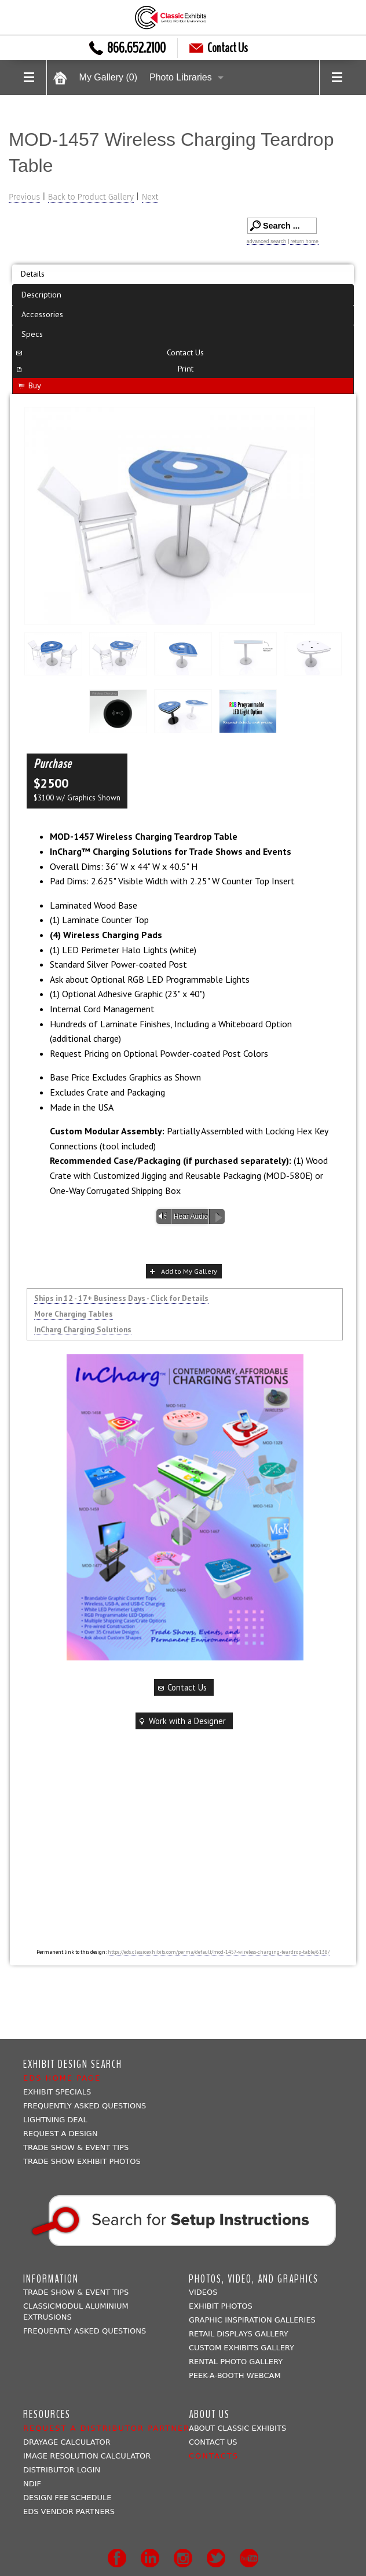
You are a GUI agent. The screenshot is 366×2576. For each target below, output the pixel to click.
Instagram (183, 2558)
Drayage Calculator (67, 2442)
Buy (29, 385)
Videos (203, 2292)
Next (150, 197)
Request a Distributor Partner (106, 2428)
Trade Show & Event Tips (76, 2147)
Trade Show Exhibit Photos (82, 2161)
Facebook (117, 2558)
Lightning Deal (55, 2119)
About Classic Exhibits (237, 2428)
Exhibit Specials (57, 2092)
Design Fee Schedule (67, 2497)
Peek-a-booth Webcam (235, 2375)
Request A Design (60, 2133)
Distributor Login (61, 2469)
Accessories (42, 313)
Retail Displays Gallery (238, 2333)
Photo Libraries (180, 77)
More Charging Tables (73, 1314)
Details (33, 273)
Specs (32, 333)
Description (41, 294)
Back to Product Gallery (91, 197)
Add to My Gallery (182, 1271)
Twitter (216, 2558)
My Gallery (108, 77)
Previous (24, 197)
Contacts (214, 2456)
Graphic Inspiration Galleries (252, 2320)
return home (304, 241)
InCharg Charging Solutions (82, 1329)
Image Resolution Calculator (87, 2456)
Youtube (249, 2558)
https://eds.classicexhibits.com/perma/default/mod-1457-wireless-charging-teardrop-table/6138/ (219, 1952)
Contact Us (218, 48)
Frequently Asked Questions (84, 2105)
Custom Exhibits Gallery (241, 2347)
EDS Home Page (62, 2078)
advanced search (267, 241)
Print (103, 368)
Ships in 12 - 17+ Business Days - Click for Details (121, 1298)
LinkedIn (150, 2558)
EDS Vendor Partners (69, 2511)
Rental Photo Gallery (236, 2361)
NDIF (32, 2483)
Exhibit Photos (220, 2306)
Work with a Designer (181, 1720)
